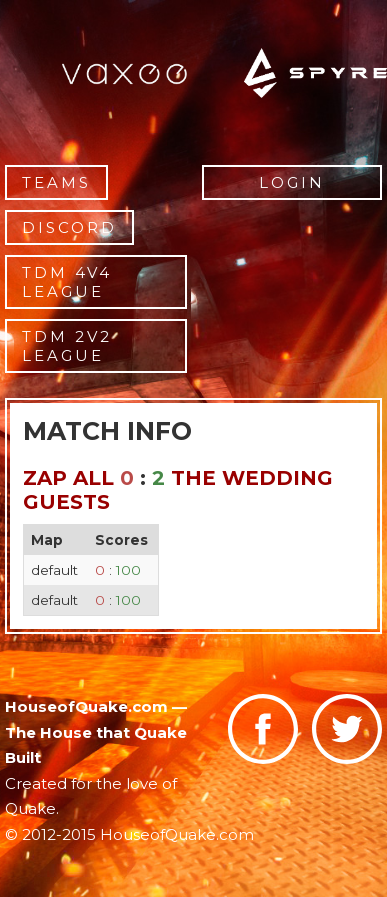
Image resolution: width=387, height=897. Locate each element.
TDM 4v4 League (67, 282)
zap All (68, 478)
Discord (69, 227)
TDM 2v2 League (67, 346)
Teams (56, 182)
